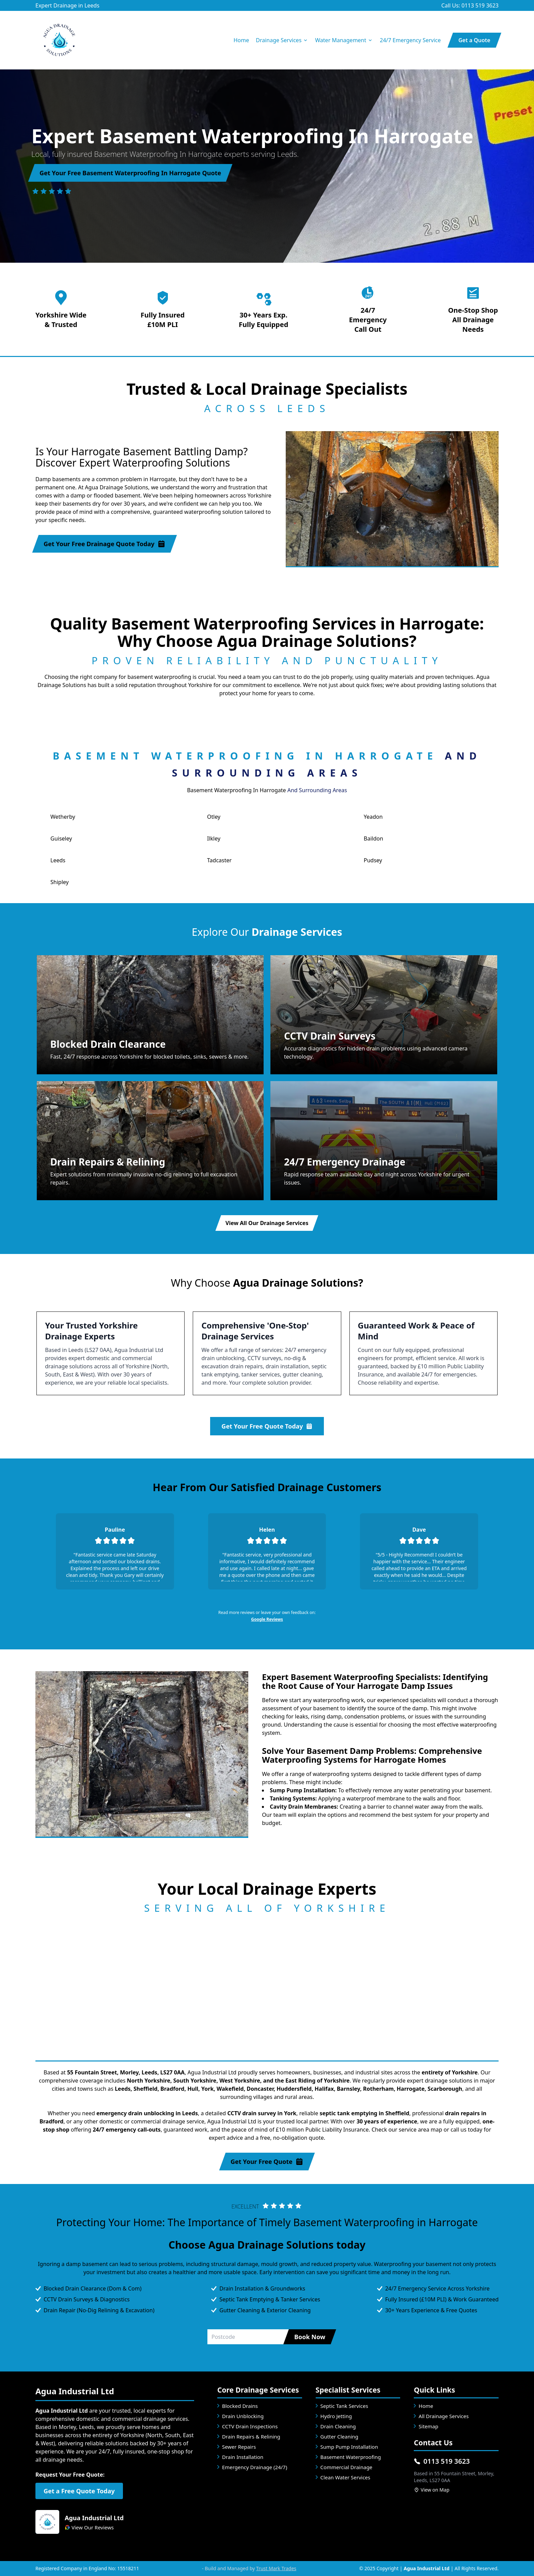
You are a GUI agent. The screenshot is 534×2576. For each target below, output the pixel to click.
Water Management (344, 40)
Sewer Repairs (239, 2446)
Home (241, 40)
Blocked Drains (240, 2405)
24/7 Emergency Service (410, 40)
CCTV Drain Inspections (250, 2426)
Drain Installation (242, 2456)
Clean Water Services (345, 2477)
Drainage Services (282, 40)
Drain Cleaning (338, 2426)
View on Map (431, 2490)
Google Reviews (267, 1619)
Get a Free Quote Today (79, 2491)
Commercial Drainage (346, 2467)
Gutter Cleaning (339, 2436)
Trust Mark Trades (276, 2568)
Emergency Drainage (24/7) (254, 2467)
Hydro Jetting (336, 2416)
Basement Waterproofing (350, 2456)
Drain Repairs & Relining (251, 2436)
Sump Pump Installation (349, 2446)
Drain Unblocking (243, 2416)
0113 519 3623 (442, 2461)
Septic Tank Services (344, 2405)
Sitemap (428, 2426)
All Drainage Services (444, 2416)
